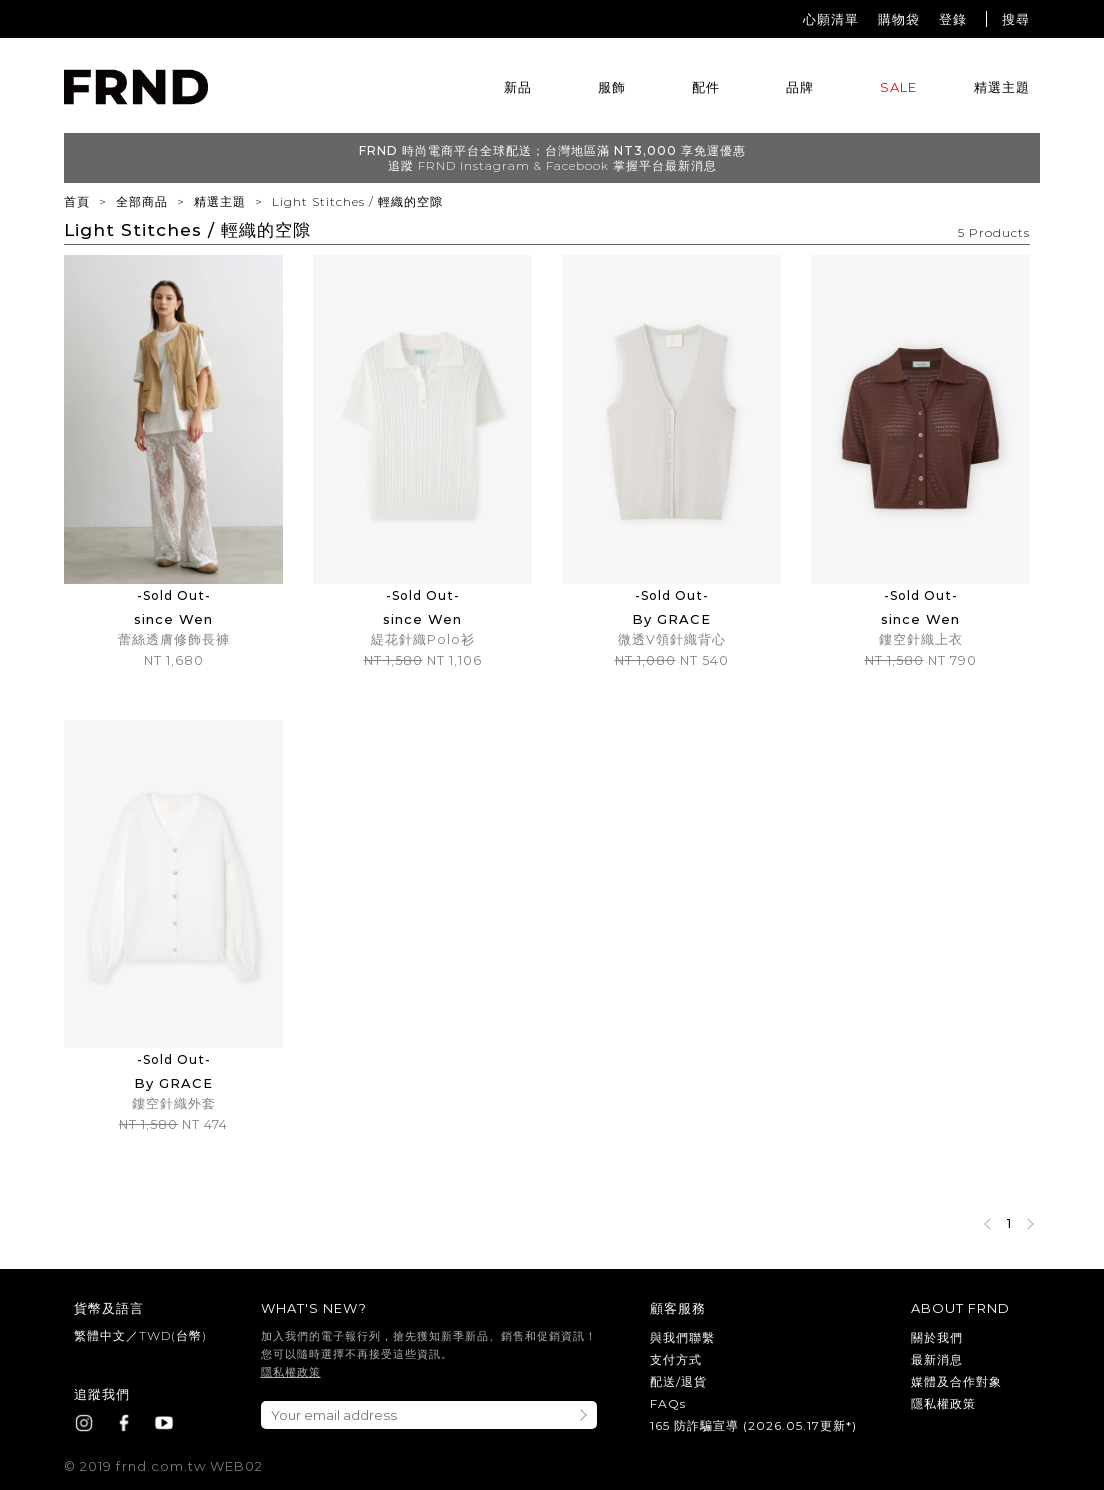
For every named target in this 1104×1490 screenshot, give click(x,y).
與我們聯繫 (682, 1337)
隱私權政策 (291, 1372)
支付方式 (676, 1359)
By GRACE (671, 619)
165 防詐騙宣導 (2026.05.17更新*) (753, 1425)
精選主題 (1002, 87)
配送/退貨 (678, 1381)
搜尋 (1016, 19)
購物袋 (899, 19)
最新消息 (937, 1359)
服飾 (612, 87)
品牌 (800, 87)
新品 (518, 87)
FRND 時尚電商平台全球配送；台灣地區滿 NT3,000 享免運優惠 (552, 150)
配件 (706, 87)
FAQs (668, 1403)
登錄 (953, 19)
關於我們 (937, 1337)
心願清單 (831, 19)
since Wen (173, 619)
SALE (898, 87)
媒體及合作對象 (956, 1381)
